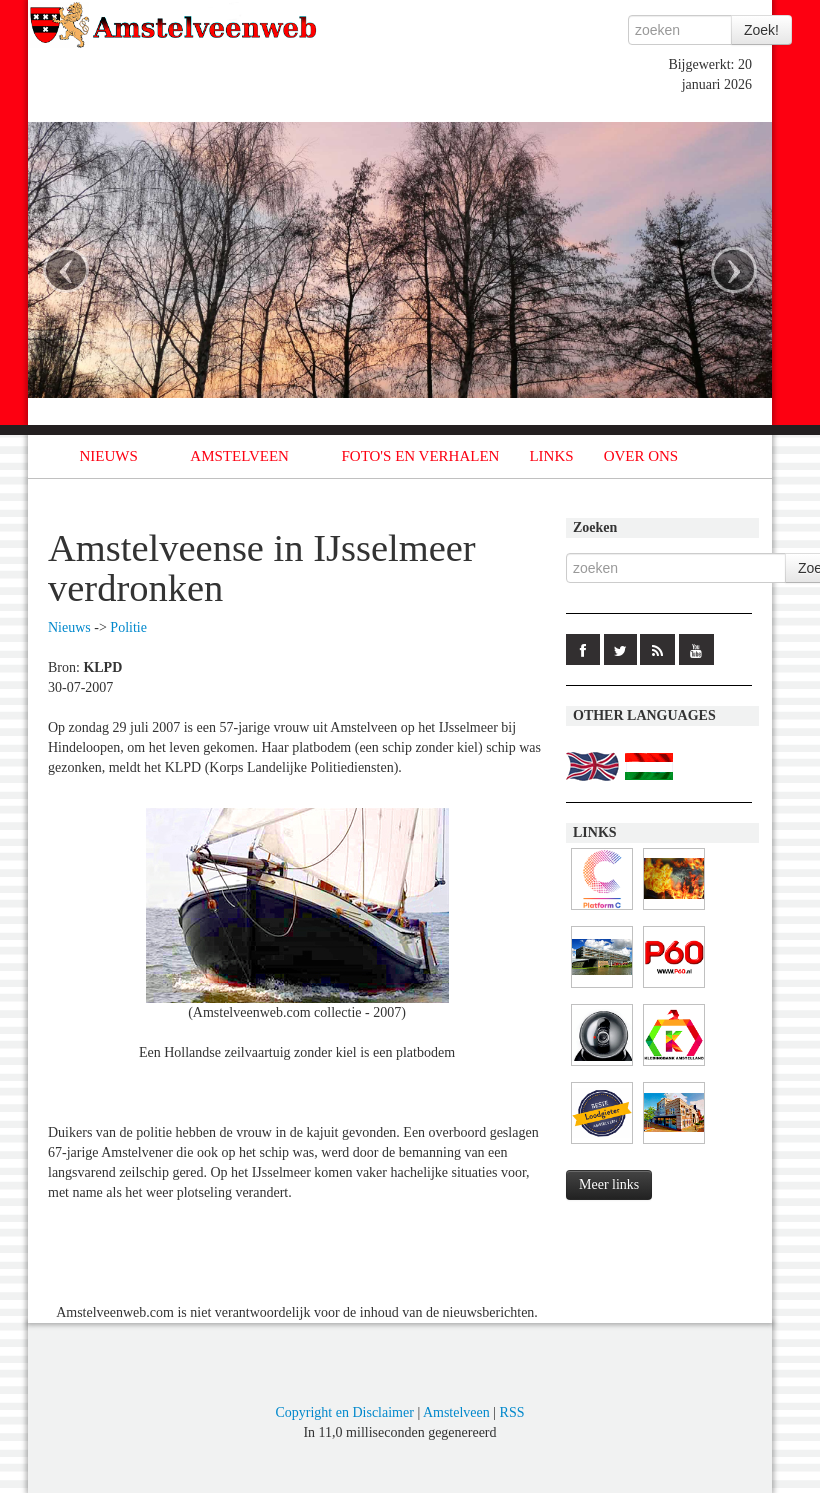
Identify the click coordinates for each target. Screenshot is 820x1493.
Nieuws (69, 627)
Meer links (609, 1184)
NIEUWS (109, 456)
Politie (128, 627)
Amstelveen (456, 1412)
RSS (512, 1412)
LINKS (551, 456)
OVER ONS (641, 456)
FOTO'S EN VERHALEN (420, 456)
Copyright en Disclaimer (344, 1412)
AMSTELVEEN (239, 456)
